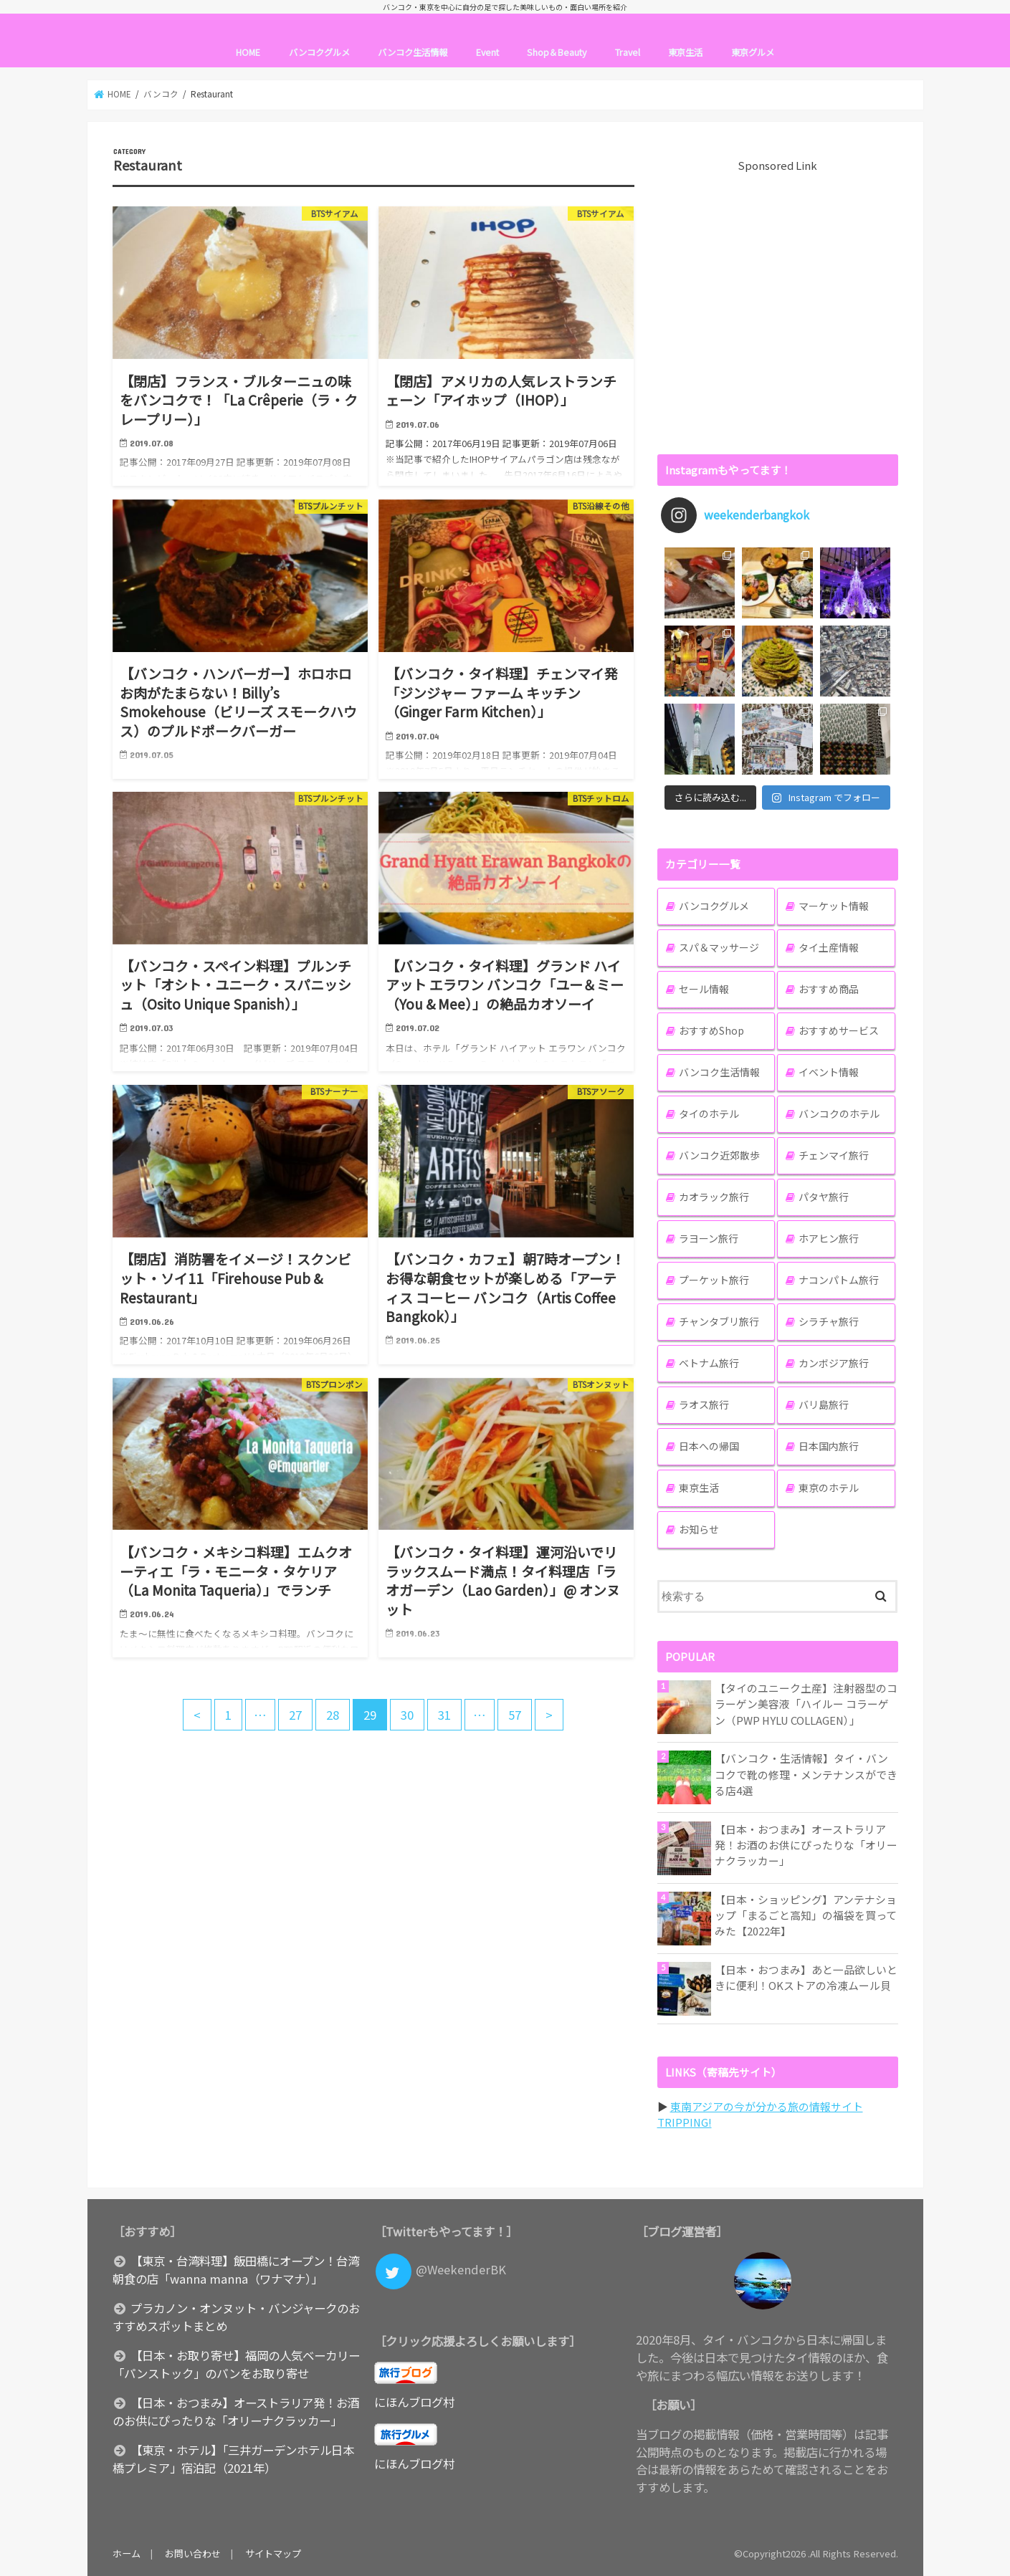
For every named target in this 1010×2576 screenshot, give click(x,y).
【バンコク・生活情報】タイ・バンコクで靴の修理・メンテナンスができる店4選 (806, 1774)
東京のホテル (829, 1487)
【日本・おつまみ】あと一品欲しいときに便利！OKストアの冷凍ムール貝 (806, 1977)
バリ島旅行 (824, 1404)
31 (444, 1714)
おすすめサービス (839, 1030)
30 (407, 1714)
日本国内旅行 (829, 1446)
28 (332, 1714)
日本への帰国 (709, 1446)
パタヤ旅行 (824, 1196)
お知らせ (699, 1529)
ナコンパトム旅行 (839, 1280)
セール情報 (704, 989)
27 (295, 1714)
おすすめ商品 (829, 989)
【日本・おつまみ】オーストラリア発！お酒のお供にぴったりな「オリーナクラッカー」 (806, 1844)
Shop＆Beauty (556, 52)
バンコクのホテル (839, 1113)
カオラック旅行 (714, 1196)
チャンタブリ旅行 (719, 1321)
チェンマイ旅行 (834, 1155)
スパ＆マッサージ (719, 947)
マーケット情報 (834, 906)
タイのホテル (709, 1113)
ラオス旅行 (704, 1404)
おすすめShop (711, 1030)
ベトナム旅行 (709, 1363)
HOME (248, 52)
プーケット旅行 (714, 1280)
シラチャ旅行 (829, 1321)
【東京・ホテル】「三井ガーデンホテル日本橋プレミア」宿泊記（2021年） (233, 2458)
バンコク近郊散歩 (719, 1155)
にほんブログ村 (414, 2401)
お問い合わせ (193, 2553)
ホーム (126, 2553)
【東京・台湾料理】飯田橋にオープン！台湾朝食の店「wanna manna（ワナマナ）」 (236, 2269)
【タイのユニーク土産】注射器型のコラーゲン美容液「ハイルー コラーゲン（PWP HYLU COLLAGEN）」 (806, 1703)
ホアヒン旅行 (829, 1238)
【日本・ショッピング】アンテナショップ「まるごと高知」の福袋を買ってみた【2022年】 (806, 1915)
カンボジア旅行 (834, 1363)
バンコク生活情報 (412, 52)
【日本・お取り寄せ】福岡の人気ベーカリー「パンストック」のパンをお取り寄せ (236, 2364)
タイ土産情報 (829, 947)
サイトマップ (273, 2553)
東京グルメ (752, 52)
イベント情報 (829, 1072)
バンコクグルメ (319, 52)
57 (514, 1714)
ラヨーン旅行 (708, 1238)
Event (487, 52)
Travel (627, 52)
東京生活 (685, 52)
